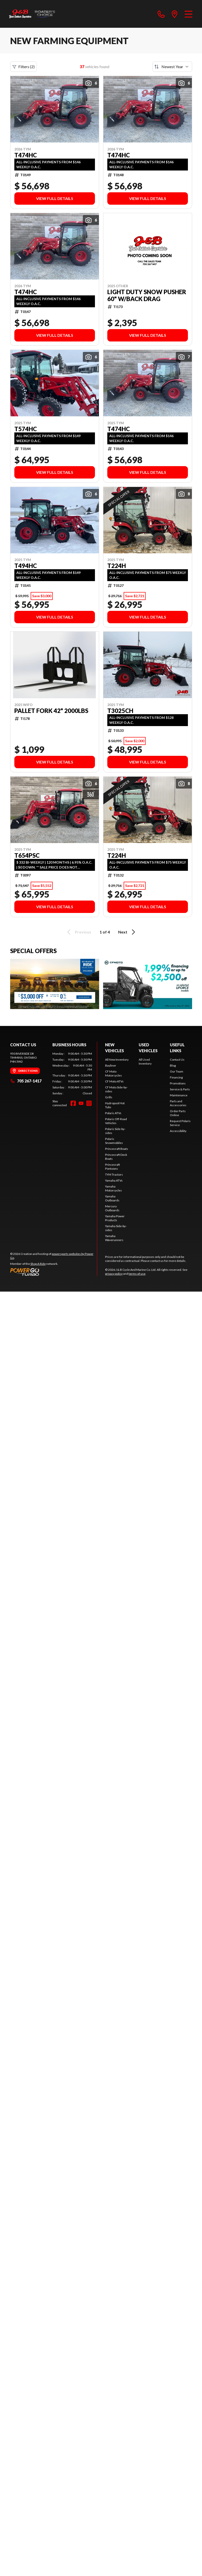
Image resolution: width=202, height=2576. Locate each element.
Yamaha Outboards (112, 1198)
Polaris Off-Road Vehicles (116, 1121)
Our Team (176, 1071)
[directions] (174, 13)
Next (127, 932)
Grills (108, 1097)
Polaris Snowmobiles (114, 1141)
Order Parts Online (178, 1113)
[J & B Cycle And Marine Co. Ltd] (32, 14)
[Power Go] (53, 1272)
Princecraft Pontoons (112, 1166)
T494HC (25, 565)
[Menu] (188, 14)
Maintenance (178, 1095)
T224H (116, 565)
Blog (173, 1065)
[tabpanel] (72, 1073)
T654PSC (27, 855)
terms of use (137, 1273)
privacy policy (114, 1273)
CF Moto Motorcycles (113, 1073)
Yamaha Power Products (115, 1218)
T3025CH (120, 710)
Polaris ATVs (113, 1113)
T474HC (25, 155)
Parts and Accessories (178, 1103)
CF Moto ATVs (114, 1081)
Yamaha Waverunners (114, 1238)
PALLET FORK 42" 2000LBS (51, 710)
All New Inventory (117, 1059)
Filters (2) (23, 67)
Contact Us (177, 1059)
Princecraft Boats (116, 1149)
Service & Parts (180, 1089)
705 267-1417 (26, 1080)
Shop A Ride (38, 1264)
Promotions (178, 1083)
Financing (176, 1077)
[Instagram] (89, 1103)
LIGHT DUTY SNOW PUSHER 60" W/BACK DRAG (146, 295)
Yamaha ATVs (114, 1180)
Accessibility (178, 1131)
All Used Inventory (145, 1061)
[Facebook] (73, 1103)
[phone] (161, 13)
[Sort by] (172, 66)
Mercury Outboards (112, 1208)
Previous (78, 932)
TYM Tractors (114, 1174)
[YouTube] (81, 1103)
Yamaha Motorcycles (113, 1188)
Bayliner (110, 1065)
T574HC (25, 428)
